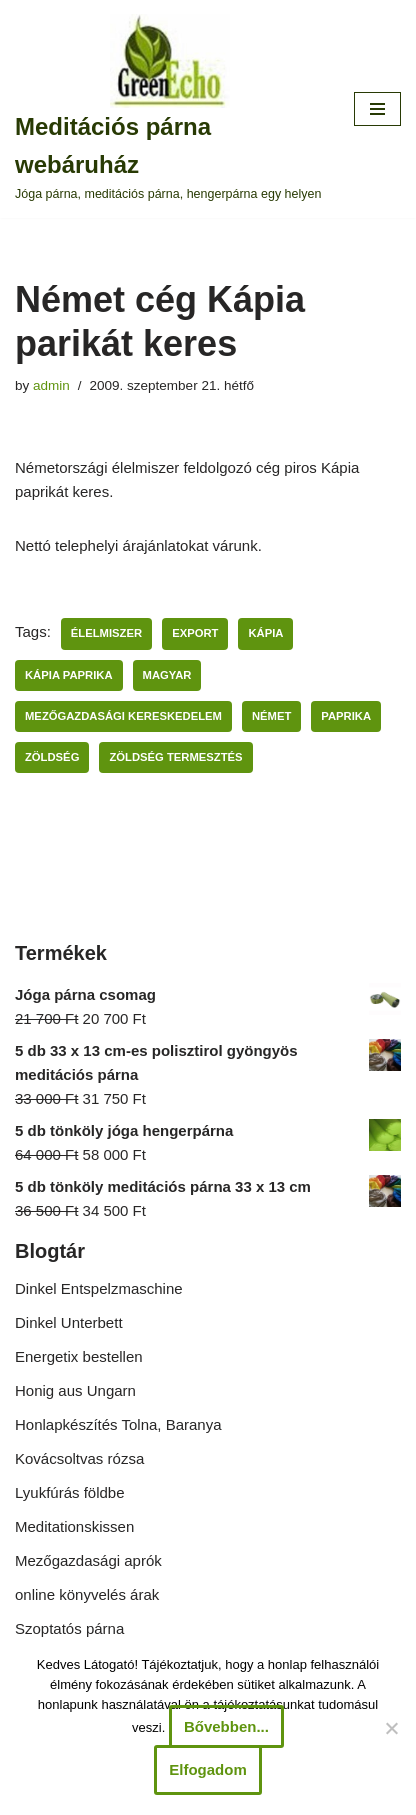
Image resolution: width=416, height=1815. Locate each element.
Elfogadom (208, 1769)
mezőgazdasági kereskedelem (123, 716)
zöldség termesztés (175, 757)
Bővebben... (226, 1726)
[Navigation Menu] (377, 109)
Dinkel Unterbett (69, 1322)
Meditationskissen (74, 1526)
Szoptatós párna (69, 1628)
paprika (346, 716)
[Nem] (391, 1728)
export (195, 633)
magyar (167, 675)
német (271, 716)
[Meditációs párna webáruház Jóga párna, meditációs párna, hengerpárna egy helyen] (169, 109)
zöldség (52, 757)
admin (51, 385)
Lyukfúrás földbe (70, 1492)
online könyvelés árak (87, 1594)
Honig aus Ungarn (75, 1390)
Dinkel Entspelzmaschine (99, 1288)
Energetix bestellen (79, 1356)
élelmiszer (106, 633)
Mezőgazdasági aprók (88, 1560)
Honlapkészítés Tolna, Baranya (118, 1424)
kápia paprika (69, 675)
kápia (265, 633)
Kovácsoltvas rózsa (79, 1458)
